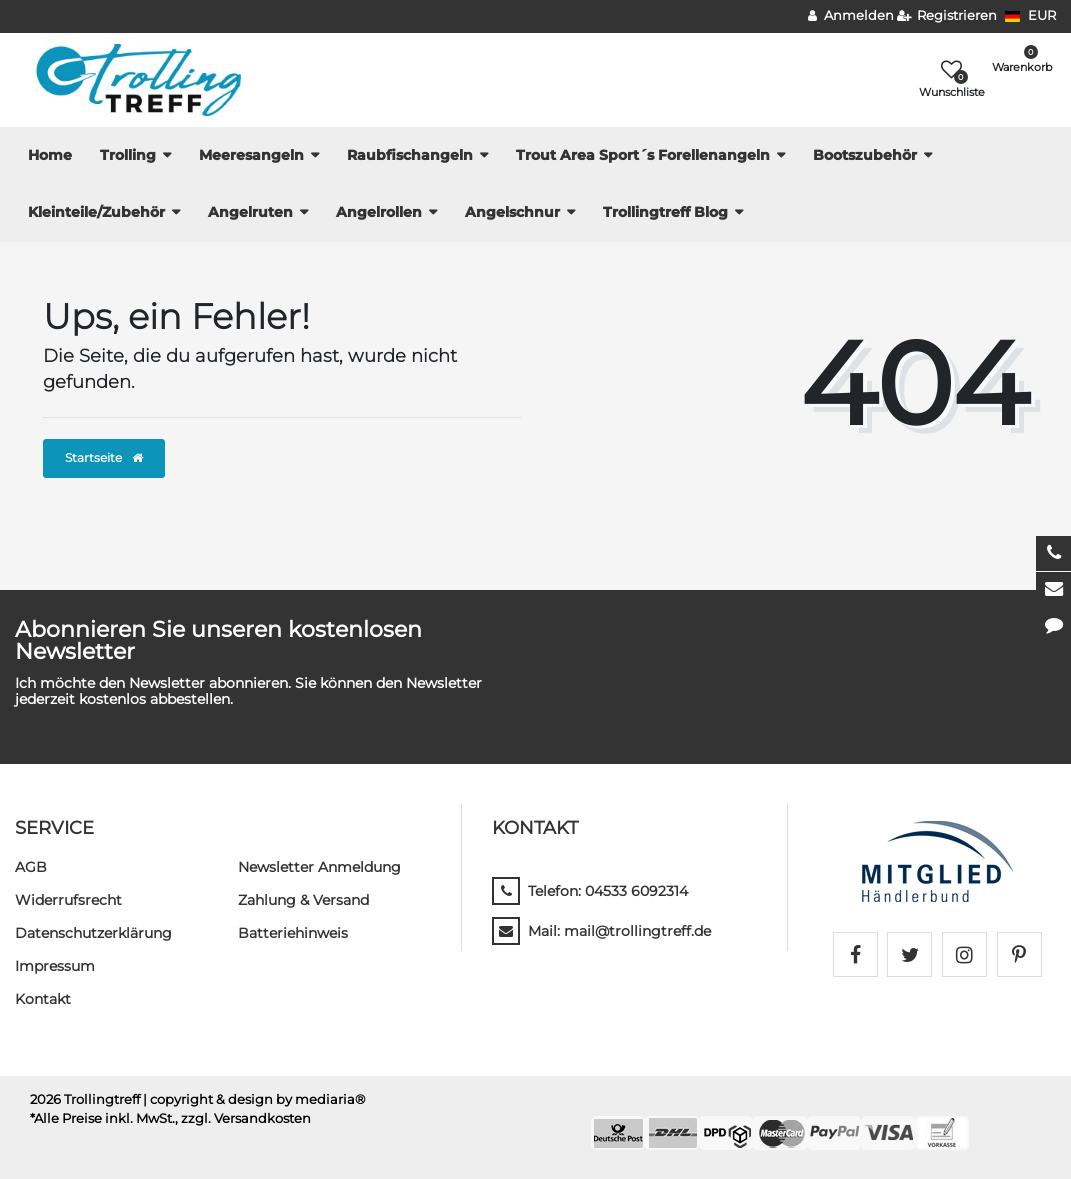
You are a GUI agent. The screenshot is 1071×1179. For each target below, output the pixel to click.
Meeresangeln (251, 155)
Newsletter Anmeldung (319, 867)
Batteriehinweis (293, 933)
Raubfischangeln (410, 155)
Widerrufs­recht (68, 900)
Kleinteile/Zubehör (96, 212)
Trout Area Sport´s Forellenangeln (643, 155)
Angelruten (250, 212)
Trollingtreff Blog (665, 212)
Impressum (55, 966)
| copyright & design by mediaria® (254, 1099)
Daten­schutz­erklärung (93, 933)
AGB (31, 867)
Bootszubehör (865, 155)
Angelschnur (512, 212)
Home (50, 155)
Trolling (128, 155)
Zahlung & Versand (303, 900)
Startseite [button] (104, 457)
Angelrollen (379, 212)
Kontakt (43, 999)
